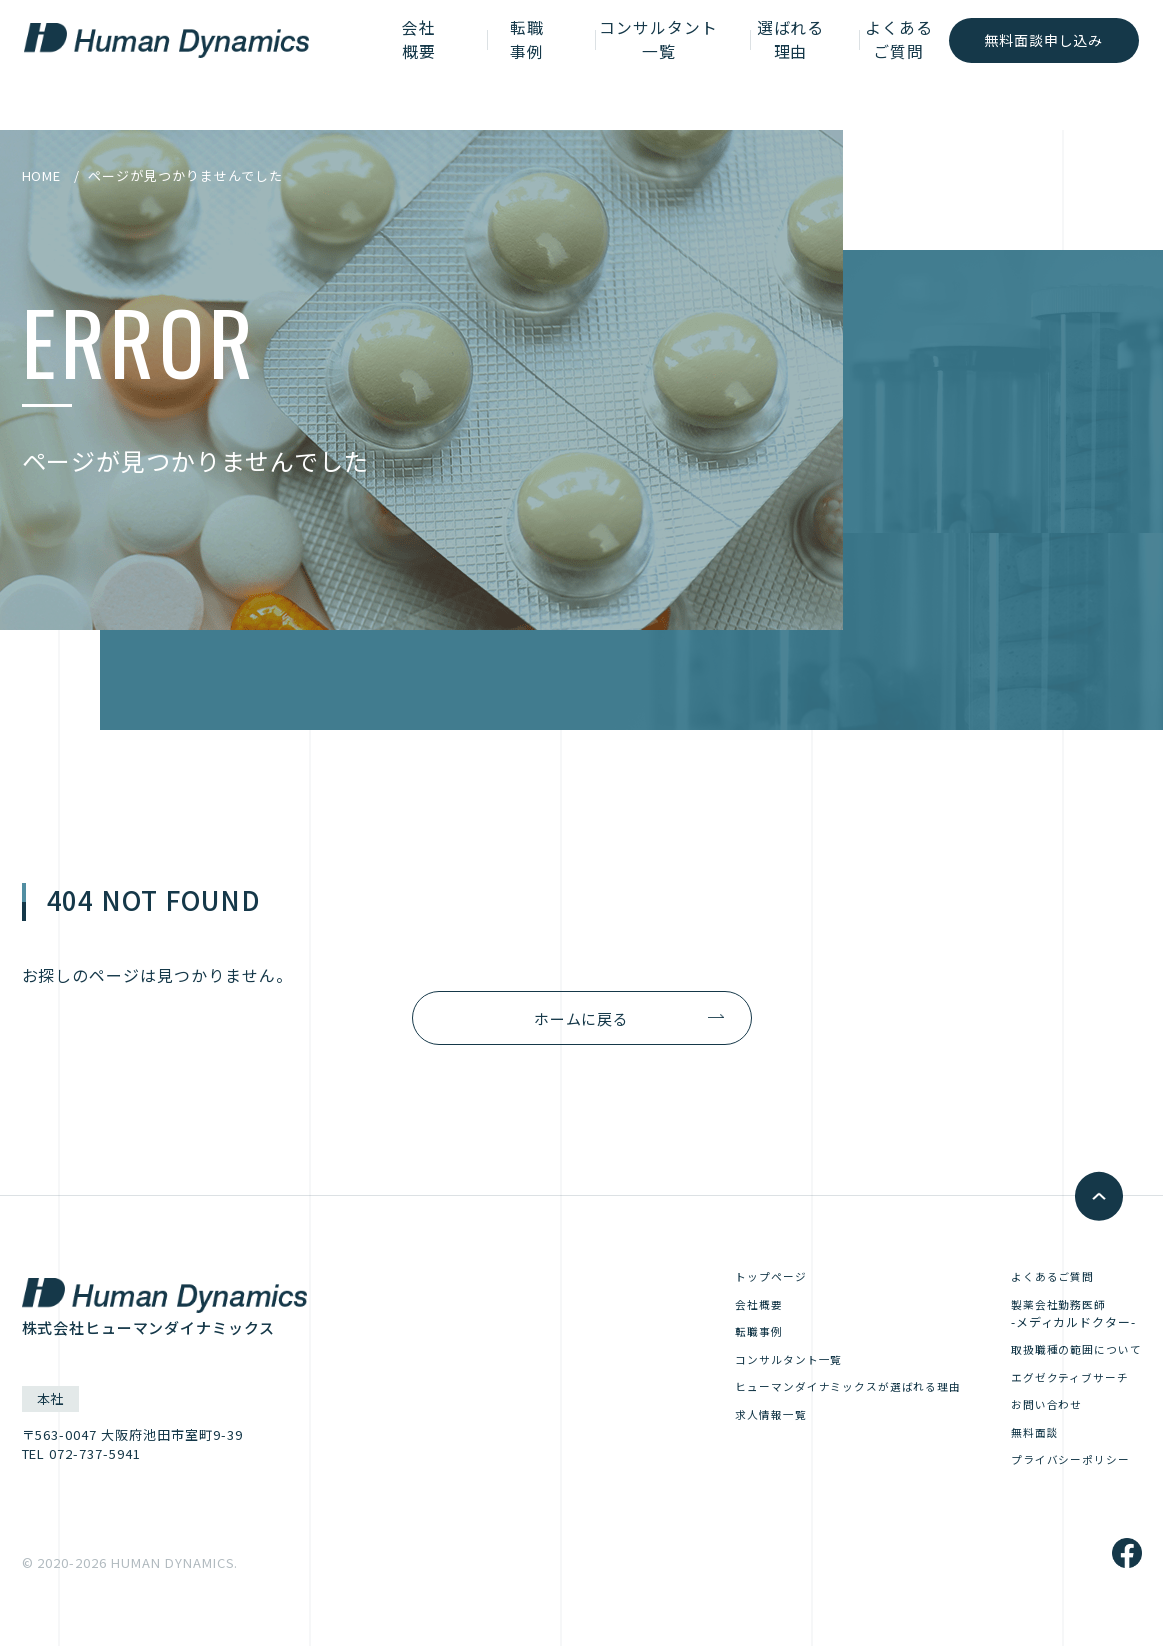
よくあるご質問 (871, 64)
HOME (42, 175)
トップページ (715, 1277)
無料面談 (1016, 1444)
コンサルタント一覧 (619, 64)
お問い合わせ (1030, 1415)
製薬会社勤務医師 (1051, 1317)
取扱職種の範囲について (1065, 1356)
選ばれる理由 (757, 64)
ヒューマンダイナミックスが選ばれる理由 (805, 1395)
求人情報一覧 (715, 1425)
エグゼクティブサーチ (1057, 1385)
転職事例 (493, 64)
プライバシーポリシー (1058, 1474)
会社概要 (403, 64)
